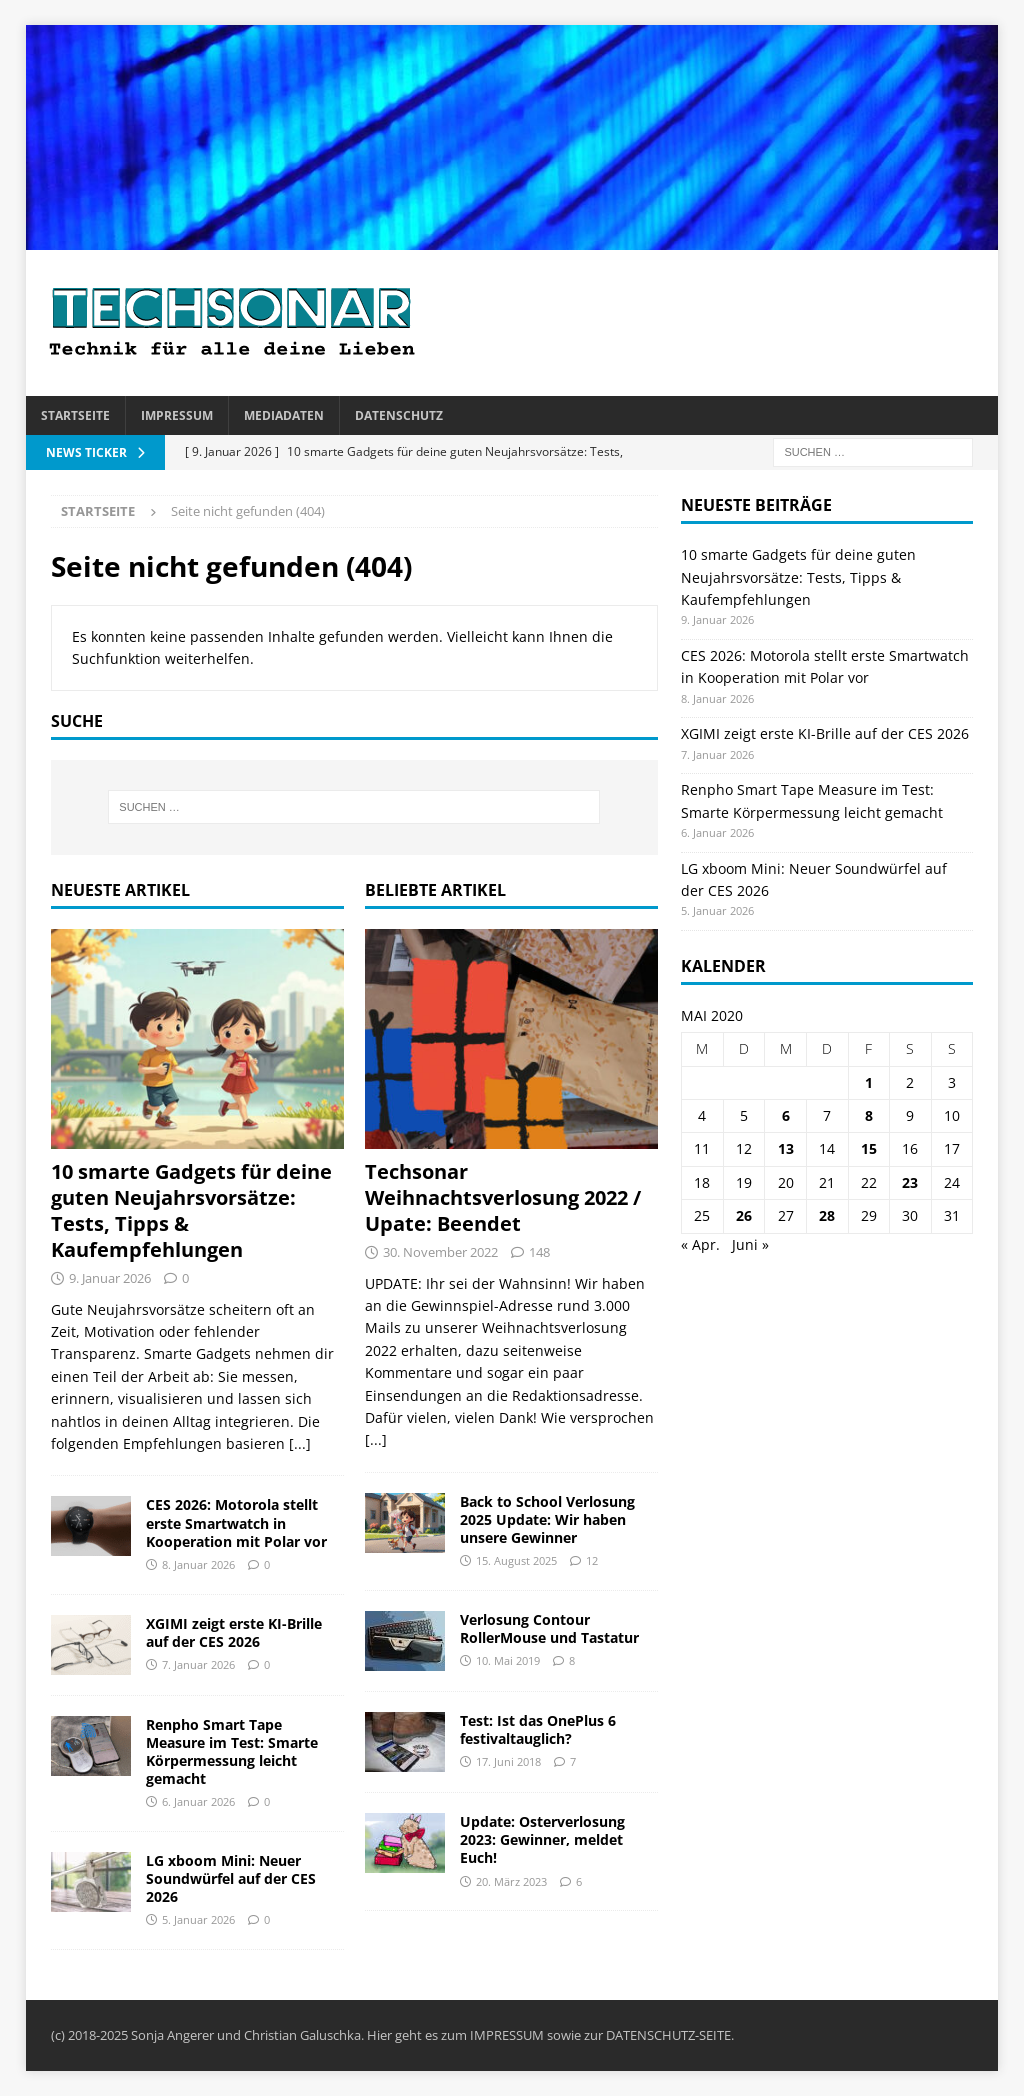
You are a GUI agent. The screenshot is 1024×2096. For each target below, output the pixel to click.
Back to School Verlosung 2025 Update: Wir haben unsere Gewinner (547, 1519)
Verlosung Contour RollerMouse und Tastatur (549, 1628)
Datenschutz (399, 415)
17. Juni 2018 (508, 1761)
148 (539, 1252)
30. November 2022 (440, 1252)
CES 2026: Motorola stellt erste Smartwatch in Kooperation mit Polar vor (236, 1522)
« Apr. (700, 1244)
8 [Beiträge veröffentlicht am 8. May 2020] (869, 1115)
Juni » (750, 1244)
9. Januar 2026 (110, 1278)
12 (592, 1560)
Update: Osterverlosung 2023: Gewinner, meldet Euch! (542, 1839)
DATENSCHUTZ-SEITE (668, 2035)
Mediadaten (284, 415)
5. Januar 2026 (198, 1919)
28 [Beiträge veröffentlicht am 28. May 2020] (827, 1215)
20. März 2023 (511, 1881)
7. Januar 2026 (198, 1664)
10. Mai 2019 (508, 1660)
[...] (300, 1443)
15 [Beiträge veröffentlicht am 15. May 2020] (869, 1148)
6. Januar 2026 (198, 1801)
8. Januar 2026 (198, 1564)
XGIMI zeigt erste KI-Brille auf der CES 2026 (234, 1632)
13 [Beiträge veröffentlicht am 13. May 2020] (786, 1148)
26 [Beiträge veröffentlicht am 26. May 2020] (744, 1215)
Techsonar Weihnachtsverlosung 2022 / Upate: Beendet (503, 1197)
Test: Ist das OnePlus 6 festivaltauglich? (538, 1729)
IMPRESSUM (507, 2035)
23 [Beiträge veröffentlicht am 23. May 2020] (910, 1182)
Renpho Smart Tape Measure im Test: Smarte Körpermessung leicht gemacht (232, 1752)
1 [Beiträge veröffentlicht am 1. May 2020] (869, 1082)
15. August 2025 (516, 1560)
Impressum (177, 415)
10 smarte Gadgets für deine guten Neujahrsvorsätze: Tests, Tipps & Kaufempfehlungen (191, 1210)
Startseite (75, 415)
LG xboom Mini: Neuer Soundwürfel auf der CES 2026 (231, 1878)
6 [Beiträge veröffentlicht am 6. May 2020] (786, 1115)
